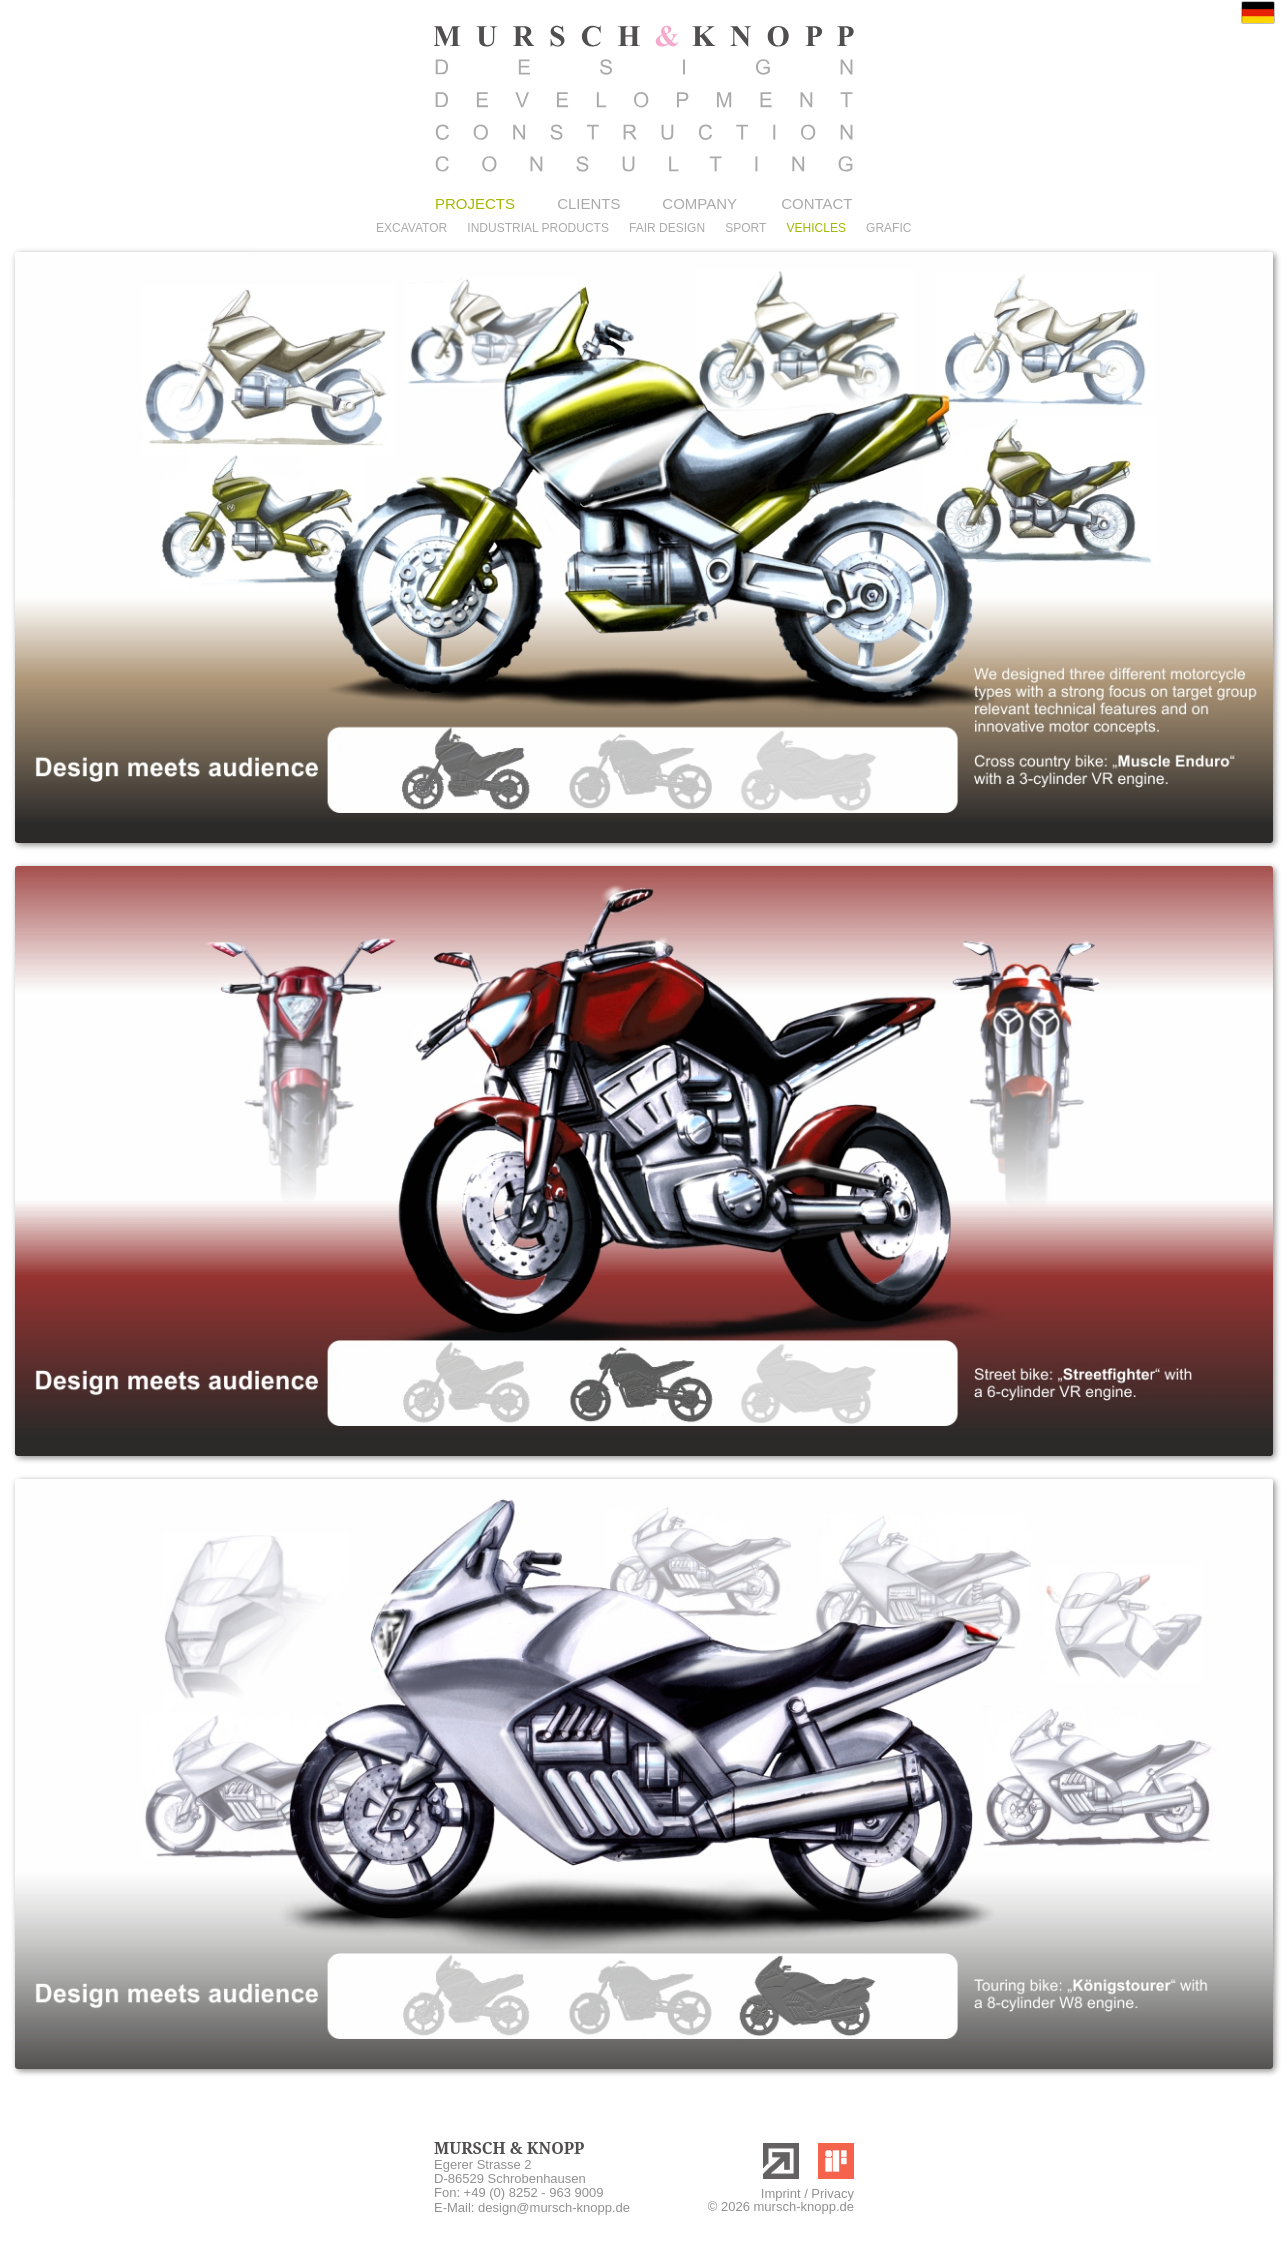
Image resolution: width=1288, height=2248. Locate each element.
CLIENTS (588, 203)
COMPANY (699, 203)
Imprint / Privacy (807, 2193)
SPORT (745, 228)
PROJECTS (475, 203)
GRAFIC (888, 228)
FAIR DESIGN (667, 228)
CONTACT (816, 203)
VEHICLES (816, 228)
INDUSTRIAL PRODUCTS (538, 228)
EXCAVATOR (411, 228)
